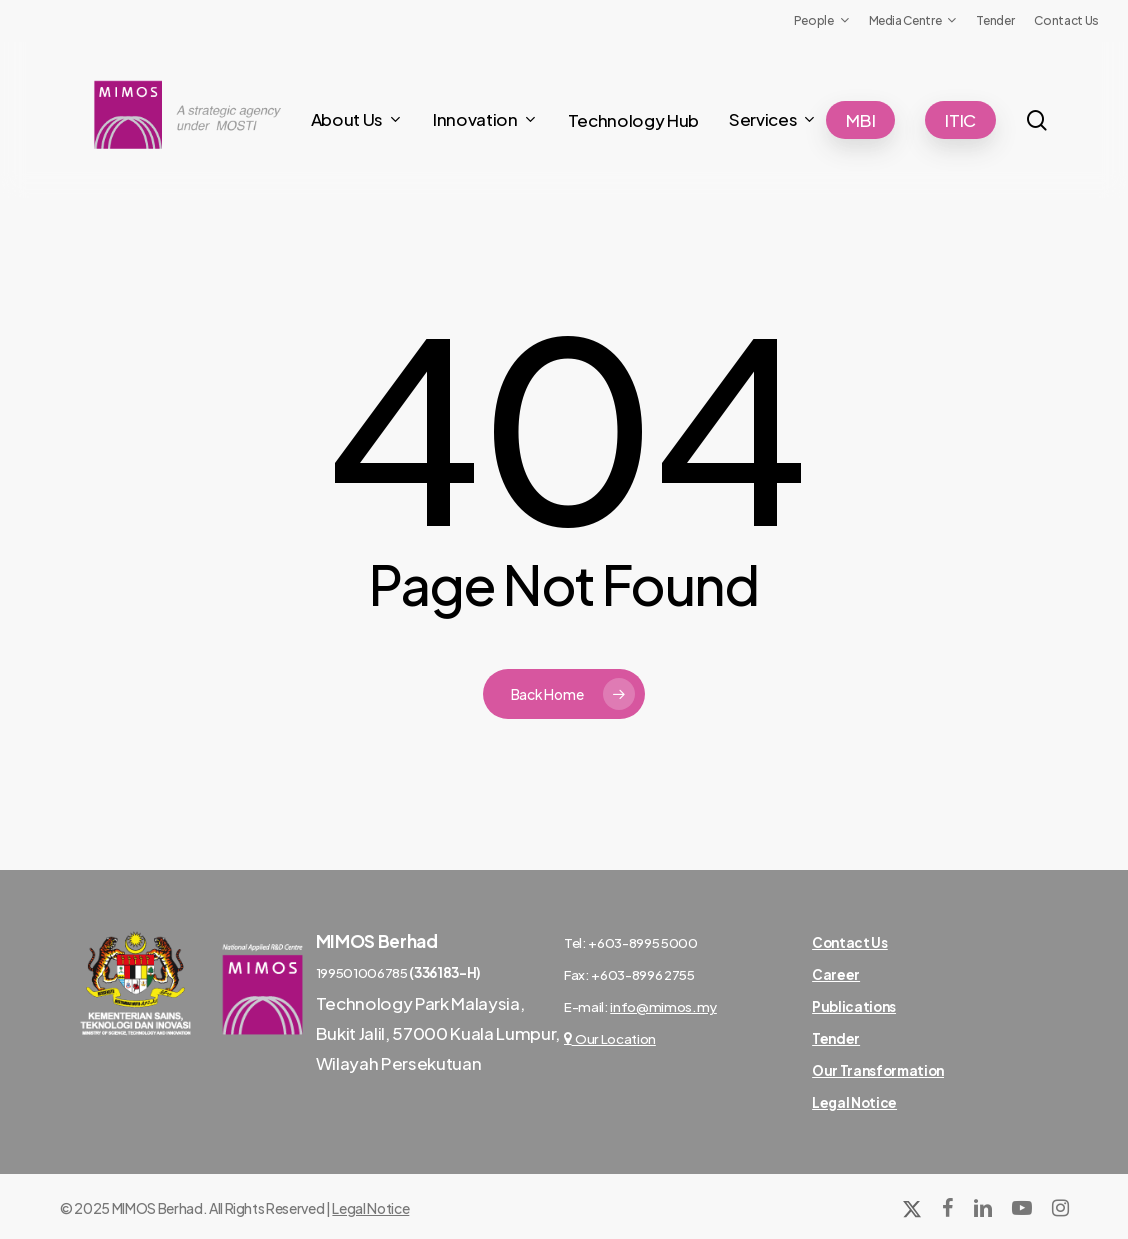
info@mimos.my (663, 1006)
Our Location (610, 1038)
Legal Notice (370, 1208)
